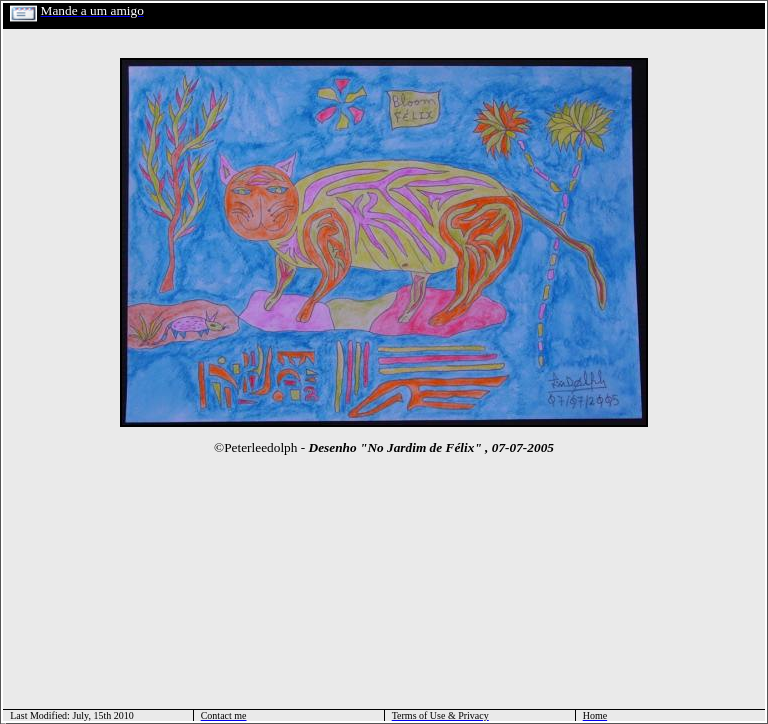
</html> (3, 721)
